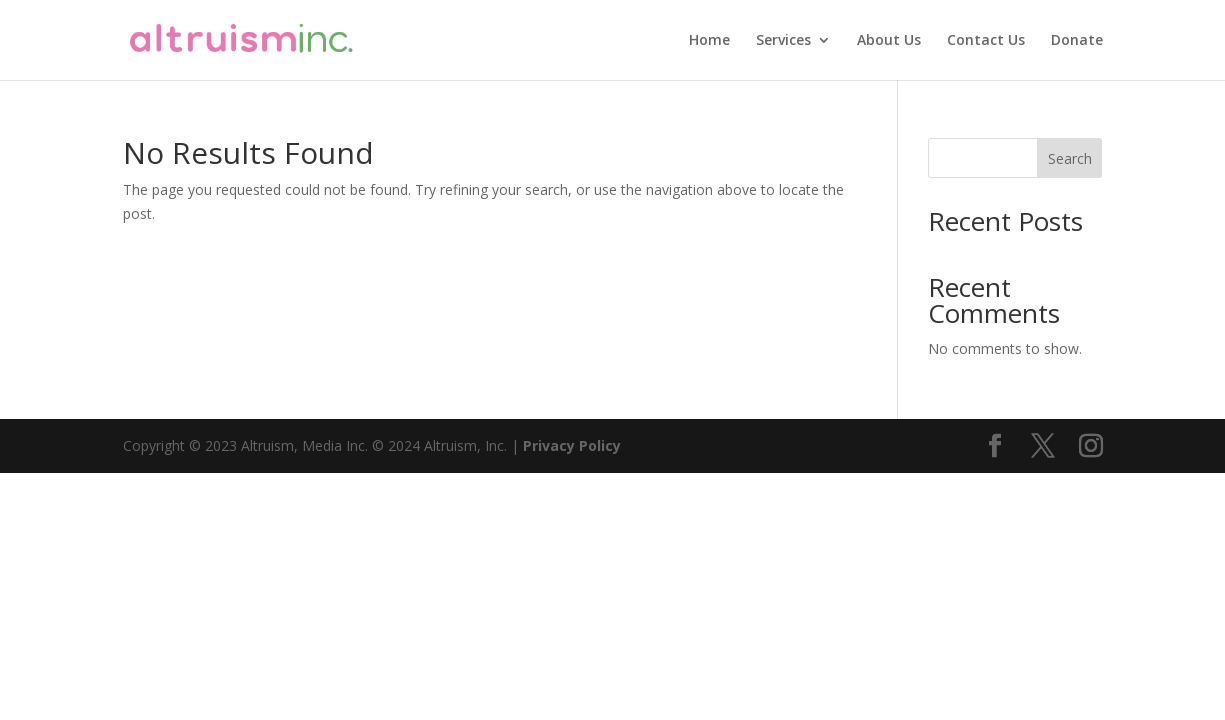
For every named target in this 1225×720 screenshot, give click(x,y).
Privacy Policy (572, 445)
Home (709, 41)
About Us (889, 41)
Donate (1077, 41)
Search (1070, 158)
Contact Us (986, 41)
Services (783, 41)
